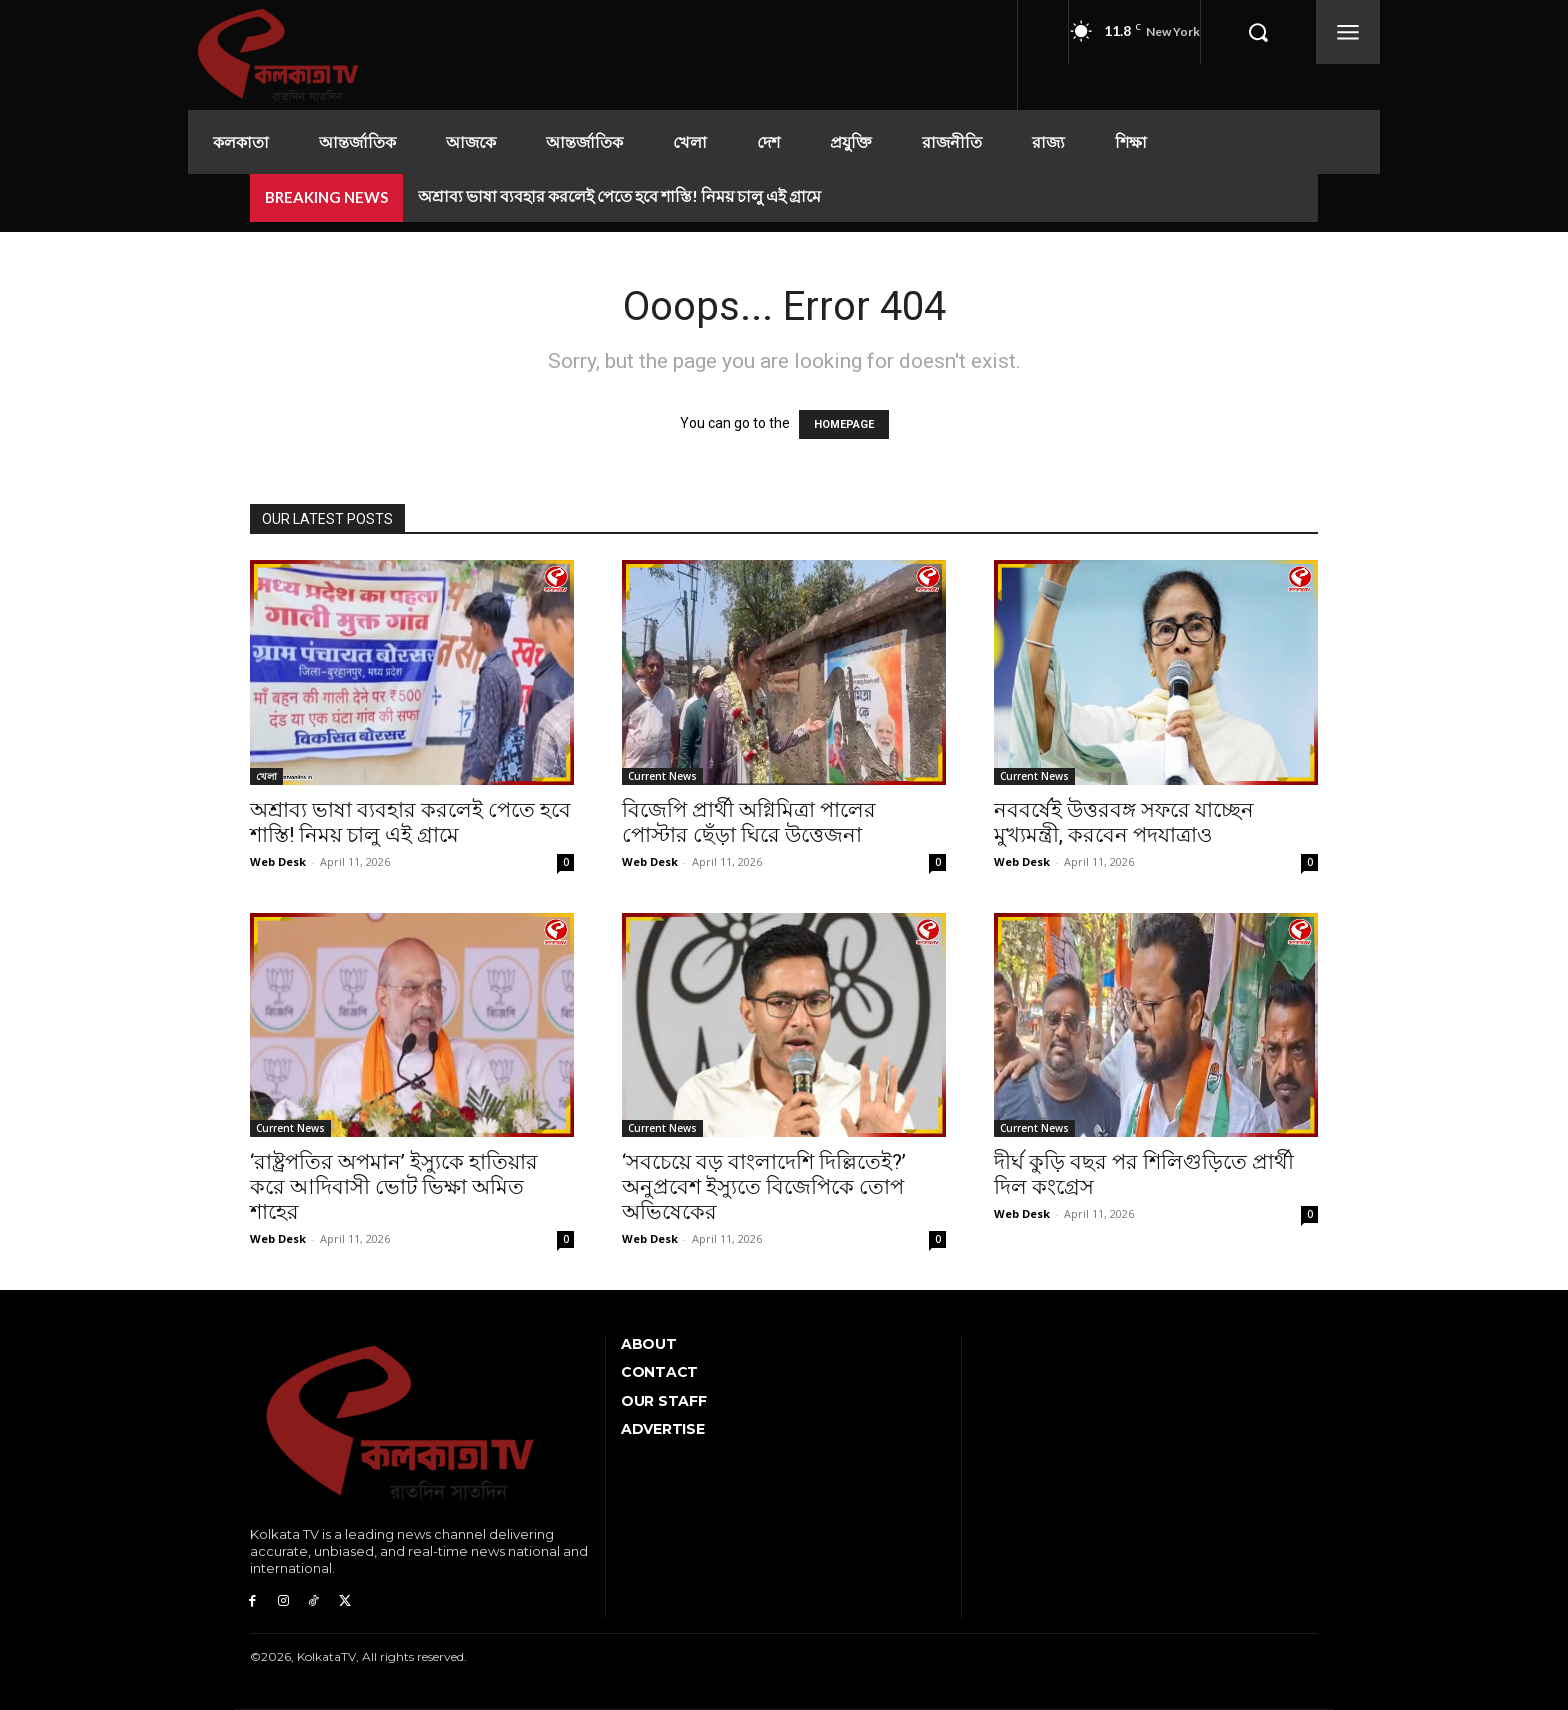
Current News (662, 776)
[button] (1258, 32)
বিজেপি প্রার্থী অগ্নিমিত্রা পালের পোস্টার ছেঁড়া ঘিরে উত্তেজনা (749, 822)
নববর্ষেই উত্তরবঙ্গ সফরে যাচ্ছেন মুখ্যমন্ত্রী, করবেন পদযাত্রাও (1124, 822)
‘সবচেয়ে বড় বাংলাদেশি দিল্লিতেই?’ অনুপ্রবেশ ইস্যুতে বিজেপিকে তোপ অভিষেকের (764, 1187)
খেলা (266, 776)
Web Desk (278, 861)
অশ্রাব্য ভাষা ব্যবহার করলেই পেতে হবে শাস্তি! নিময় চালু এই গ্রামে (619, 195)
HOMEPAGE (844, 424)
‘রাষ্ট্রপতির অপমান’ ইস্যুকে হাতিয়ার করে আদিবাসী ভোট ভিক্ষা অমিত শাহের (394, 1187)
